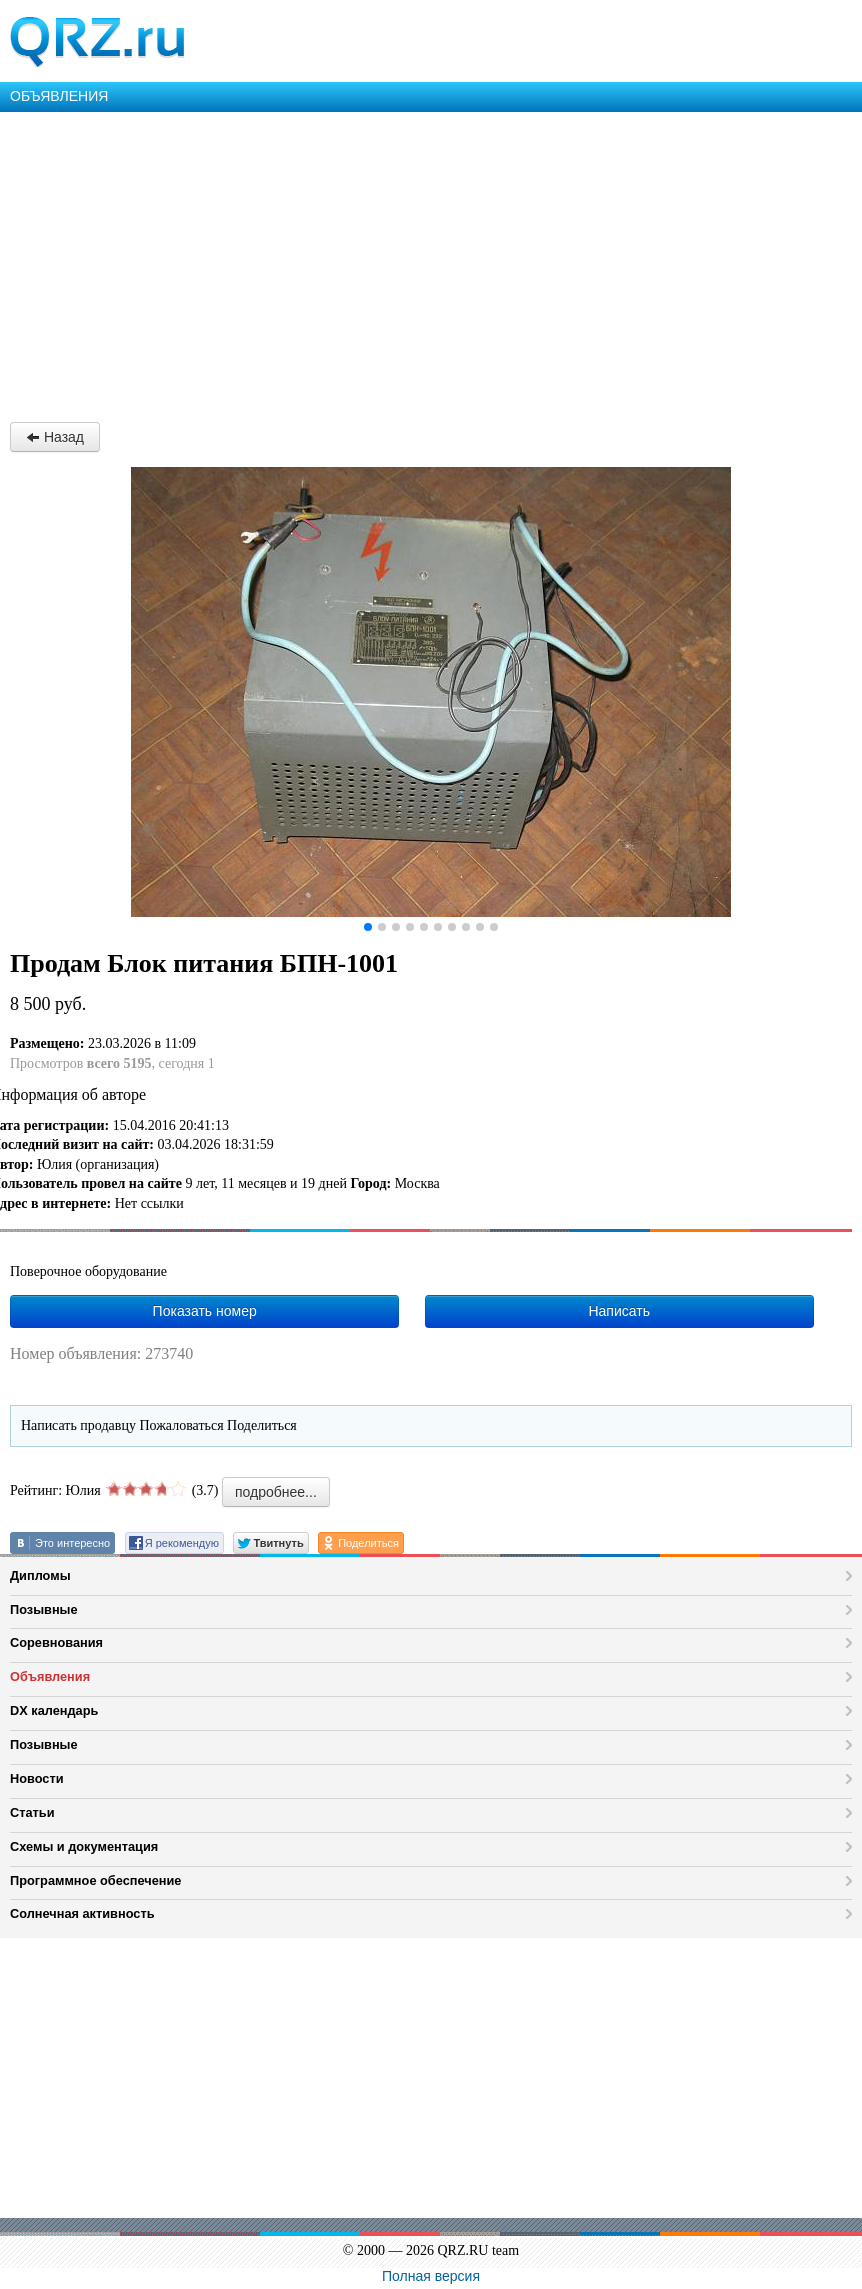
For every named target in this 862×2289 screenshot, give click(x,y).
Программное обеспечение (95, 1880)
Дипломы (40, 1575)
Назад (55, 437)
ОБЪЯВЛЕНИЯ (59, 96)
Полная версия (431, 2276)
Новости (37, 1778)
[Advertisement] (431, 262)
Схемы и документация (84, 1846)
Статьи (32, 1812)
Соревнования (56, 1642)
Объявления (50, 1676)
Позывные (44, 1609)
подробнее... (276, 1492)
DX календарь (54, 1710)
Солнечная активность (82, 1913)
